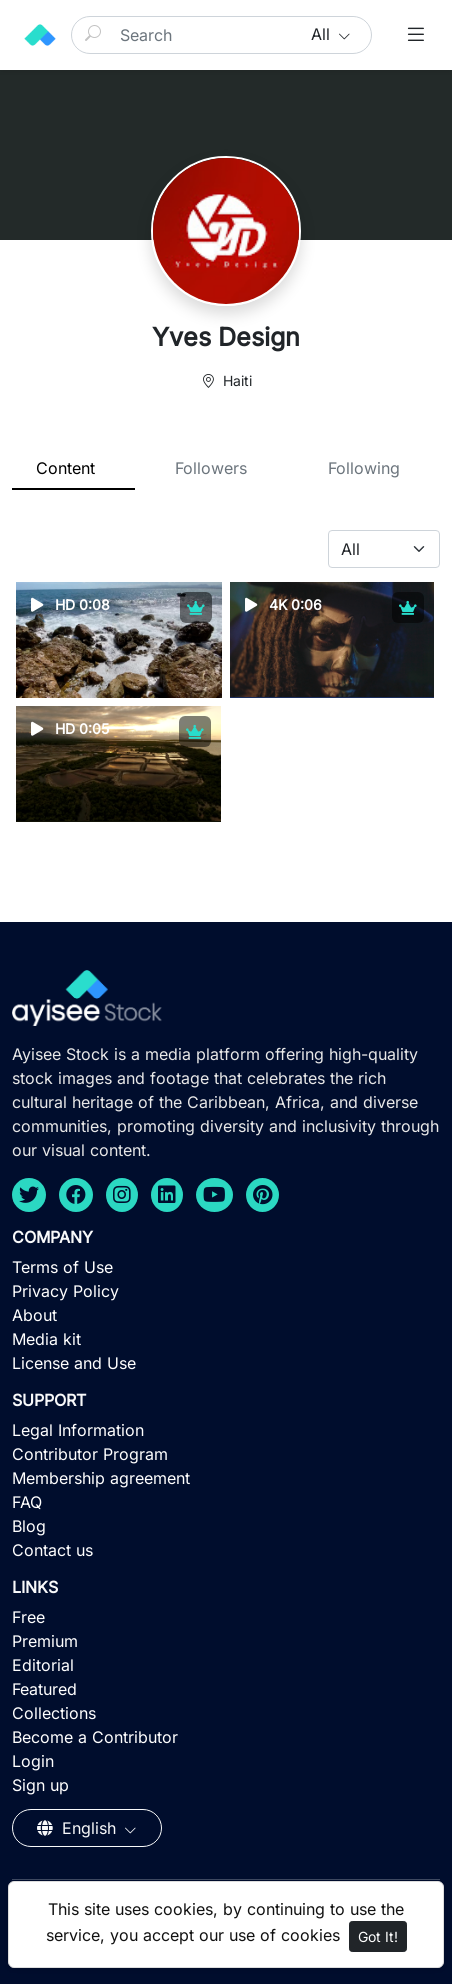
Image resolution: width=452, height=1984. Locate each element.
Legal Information (78, 1430)
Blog (29, 1526)
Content (65, 468)
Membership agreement (101, 1478)
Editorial (43, 1665)
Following (364, 468)
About (34, 1315)
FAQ (27, 1502)
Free (28, 1617)
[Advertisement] (226, 1838)
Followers (211, 468)
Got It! (378, 1936)
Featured (44, 1689)
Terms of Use (62, 1267)
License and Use (74, 1363)
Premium (45, 1641)
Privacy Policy (65, 1291)
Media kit (46, 1339)
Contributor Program (90, 1454)
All (323, 34)
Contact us (52, 1550)
